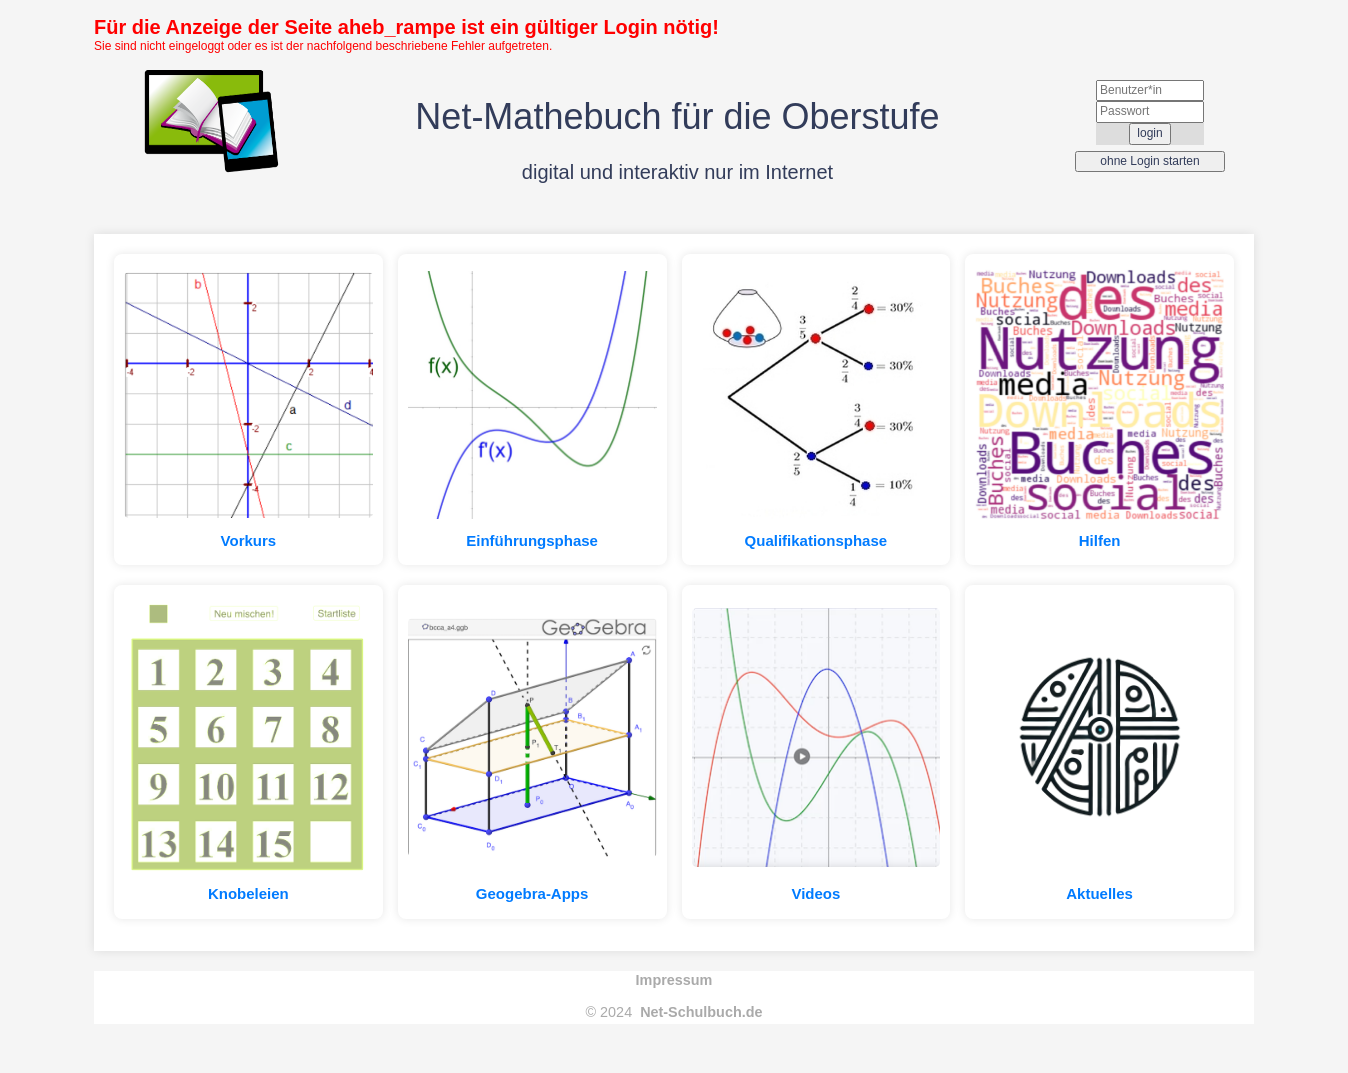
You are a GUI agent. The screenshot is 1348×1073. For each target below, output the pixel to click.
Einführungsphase (532, 540)
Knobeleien (248, 893)
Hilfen (1100, 540)
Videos (815, 893)
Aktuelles (1099, 893)
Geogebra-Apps (532, 893)
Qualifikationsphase (816, 540)
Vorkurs (249, 540)
